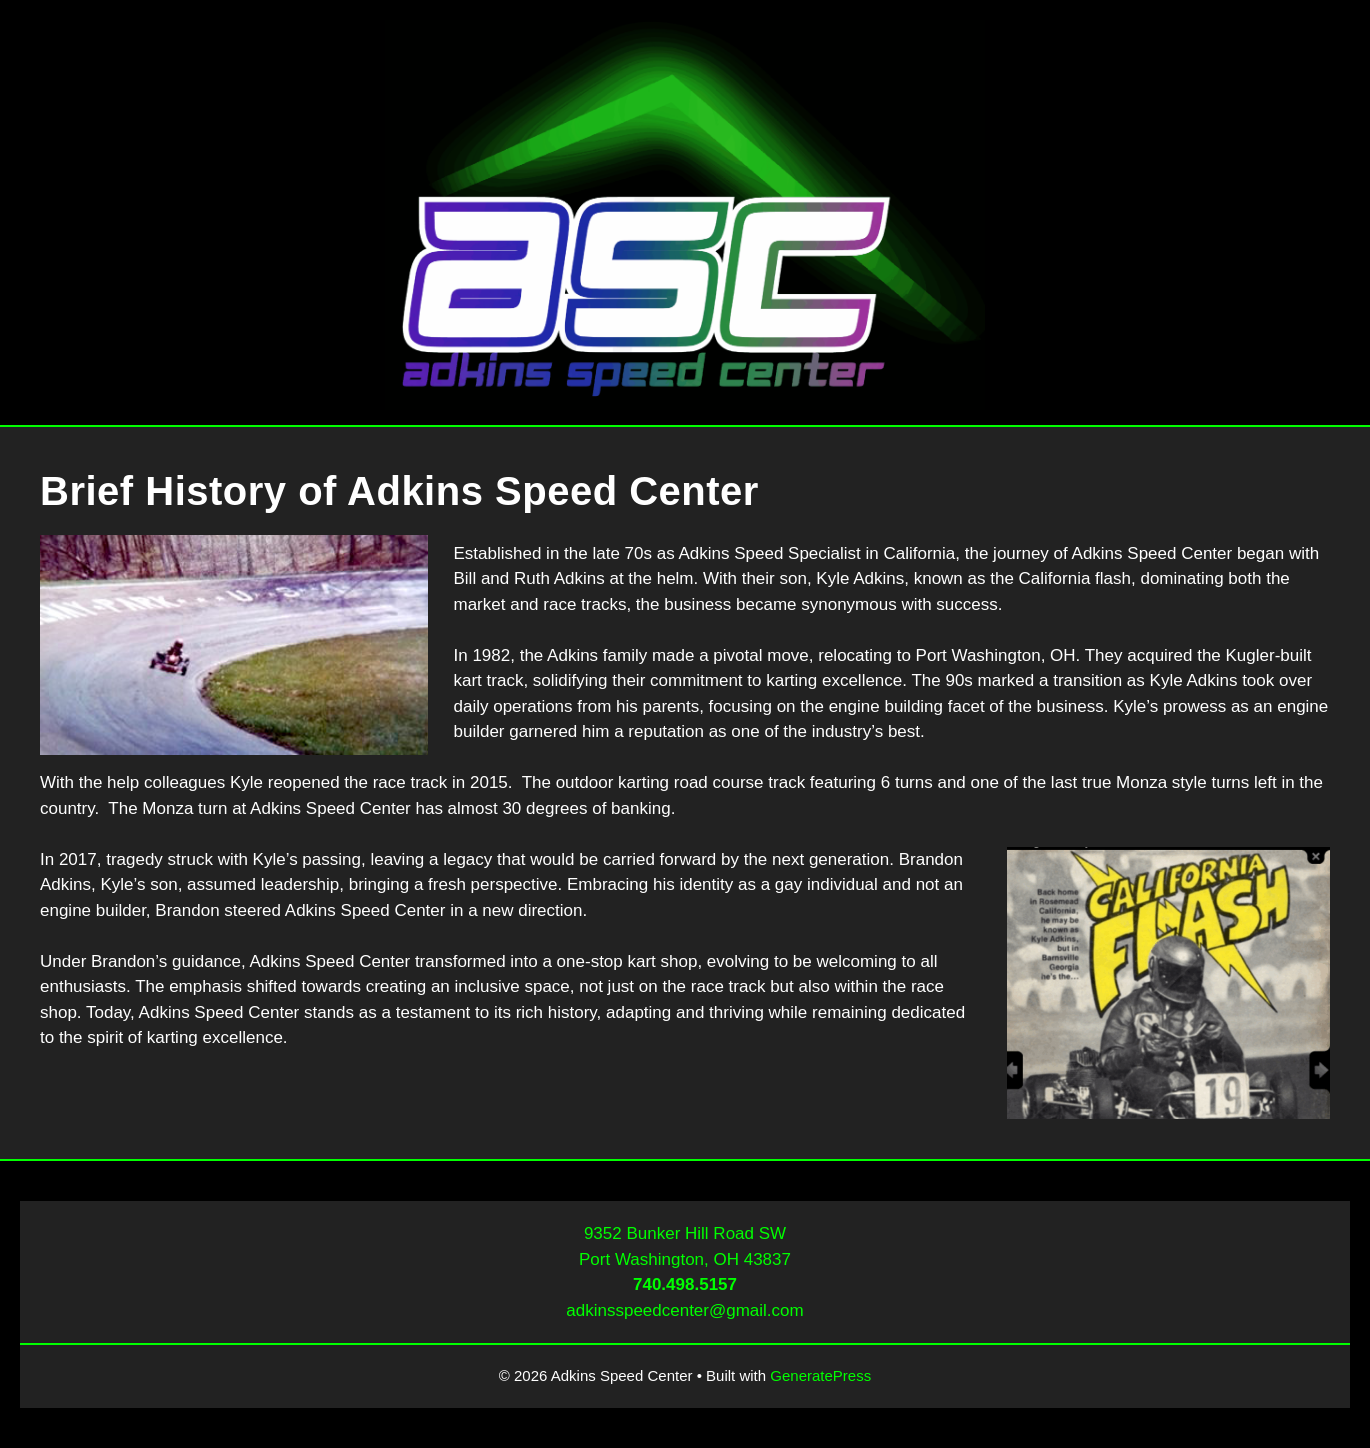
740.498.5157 (685, 1284)
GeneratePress (820, 1375)
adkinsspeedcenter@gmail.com (684, 1310)
